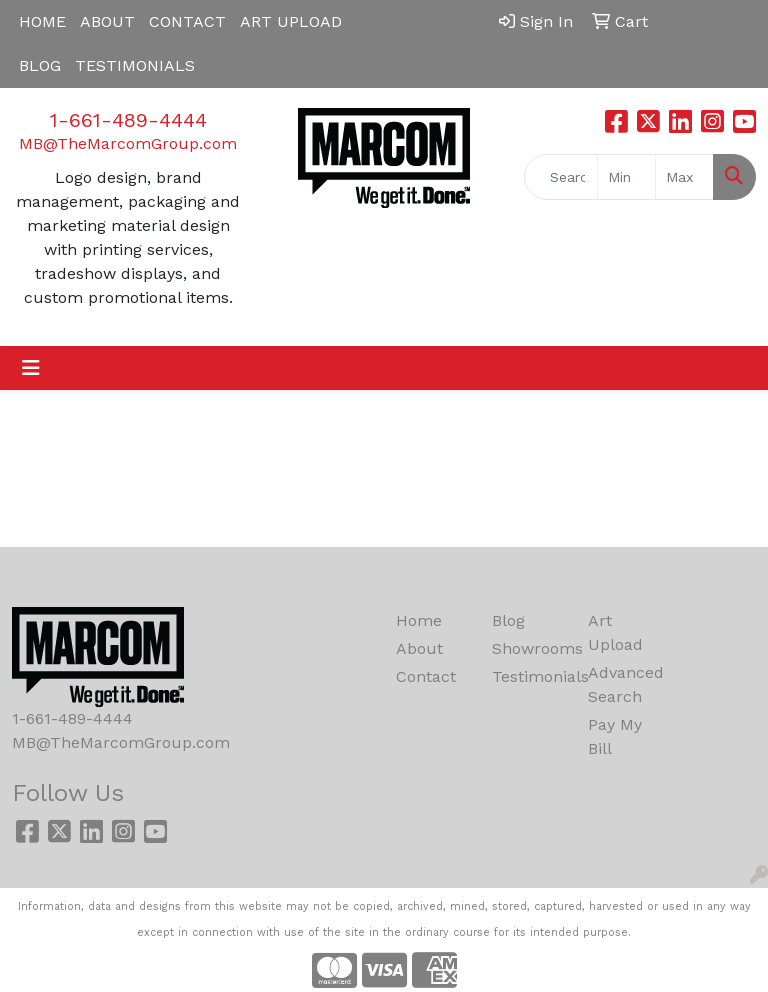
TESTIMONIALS (135, 65)
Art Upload (615, 632)
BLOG (40, 65)
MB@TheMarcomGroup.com (128, 143)
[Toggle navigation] (31, 368)
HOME (42, 21)
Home (419, 620)
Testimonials (528, 676)
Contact (426, 676)
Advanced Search (624, 684)
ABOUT (107, 21)
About (419, 648)
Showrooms (528, 648)
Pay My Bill (615, 736)
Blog (508, 620)
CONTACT (187, 21)
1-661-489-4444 (128, 120)
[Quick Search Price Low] (626, 177)
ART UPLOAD (291, 21)
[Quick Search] (561, 177)
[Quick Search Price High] (684, 177)
